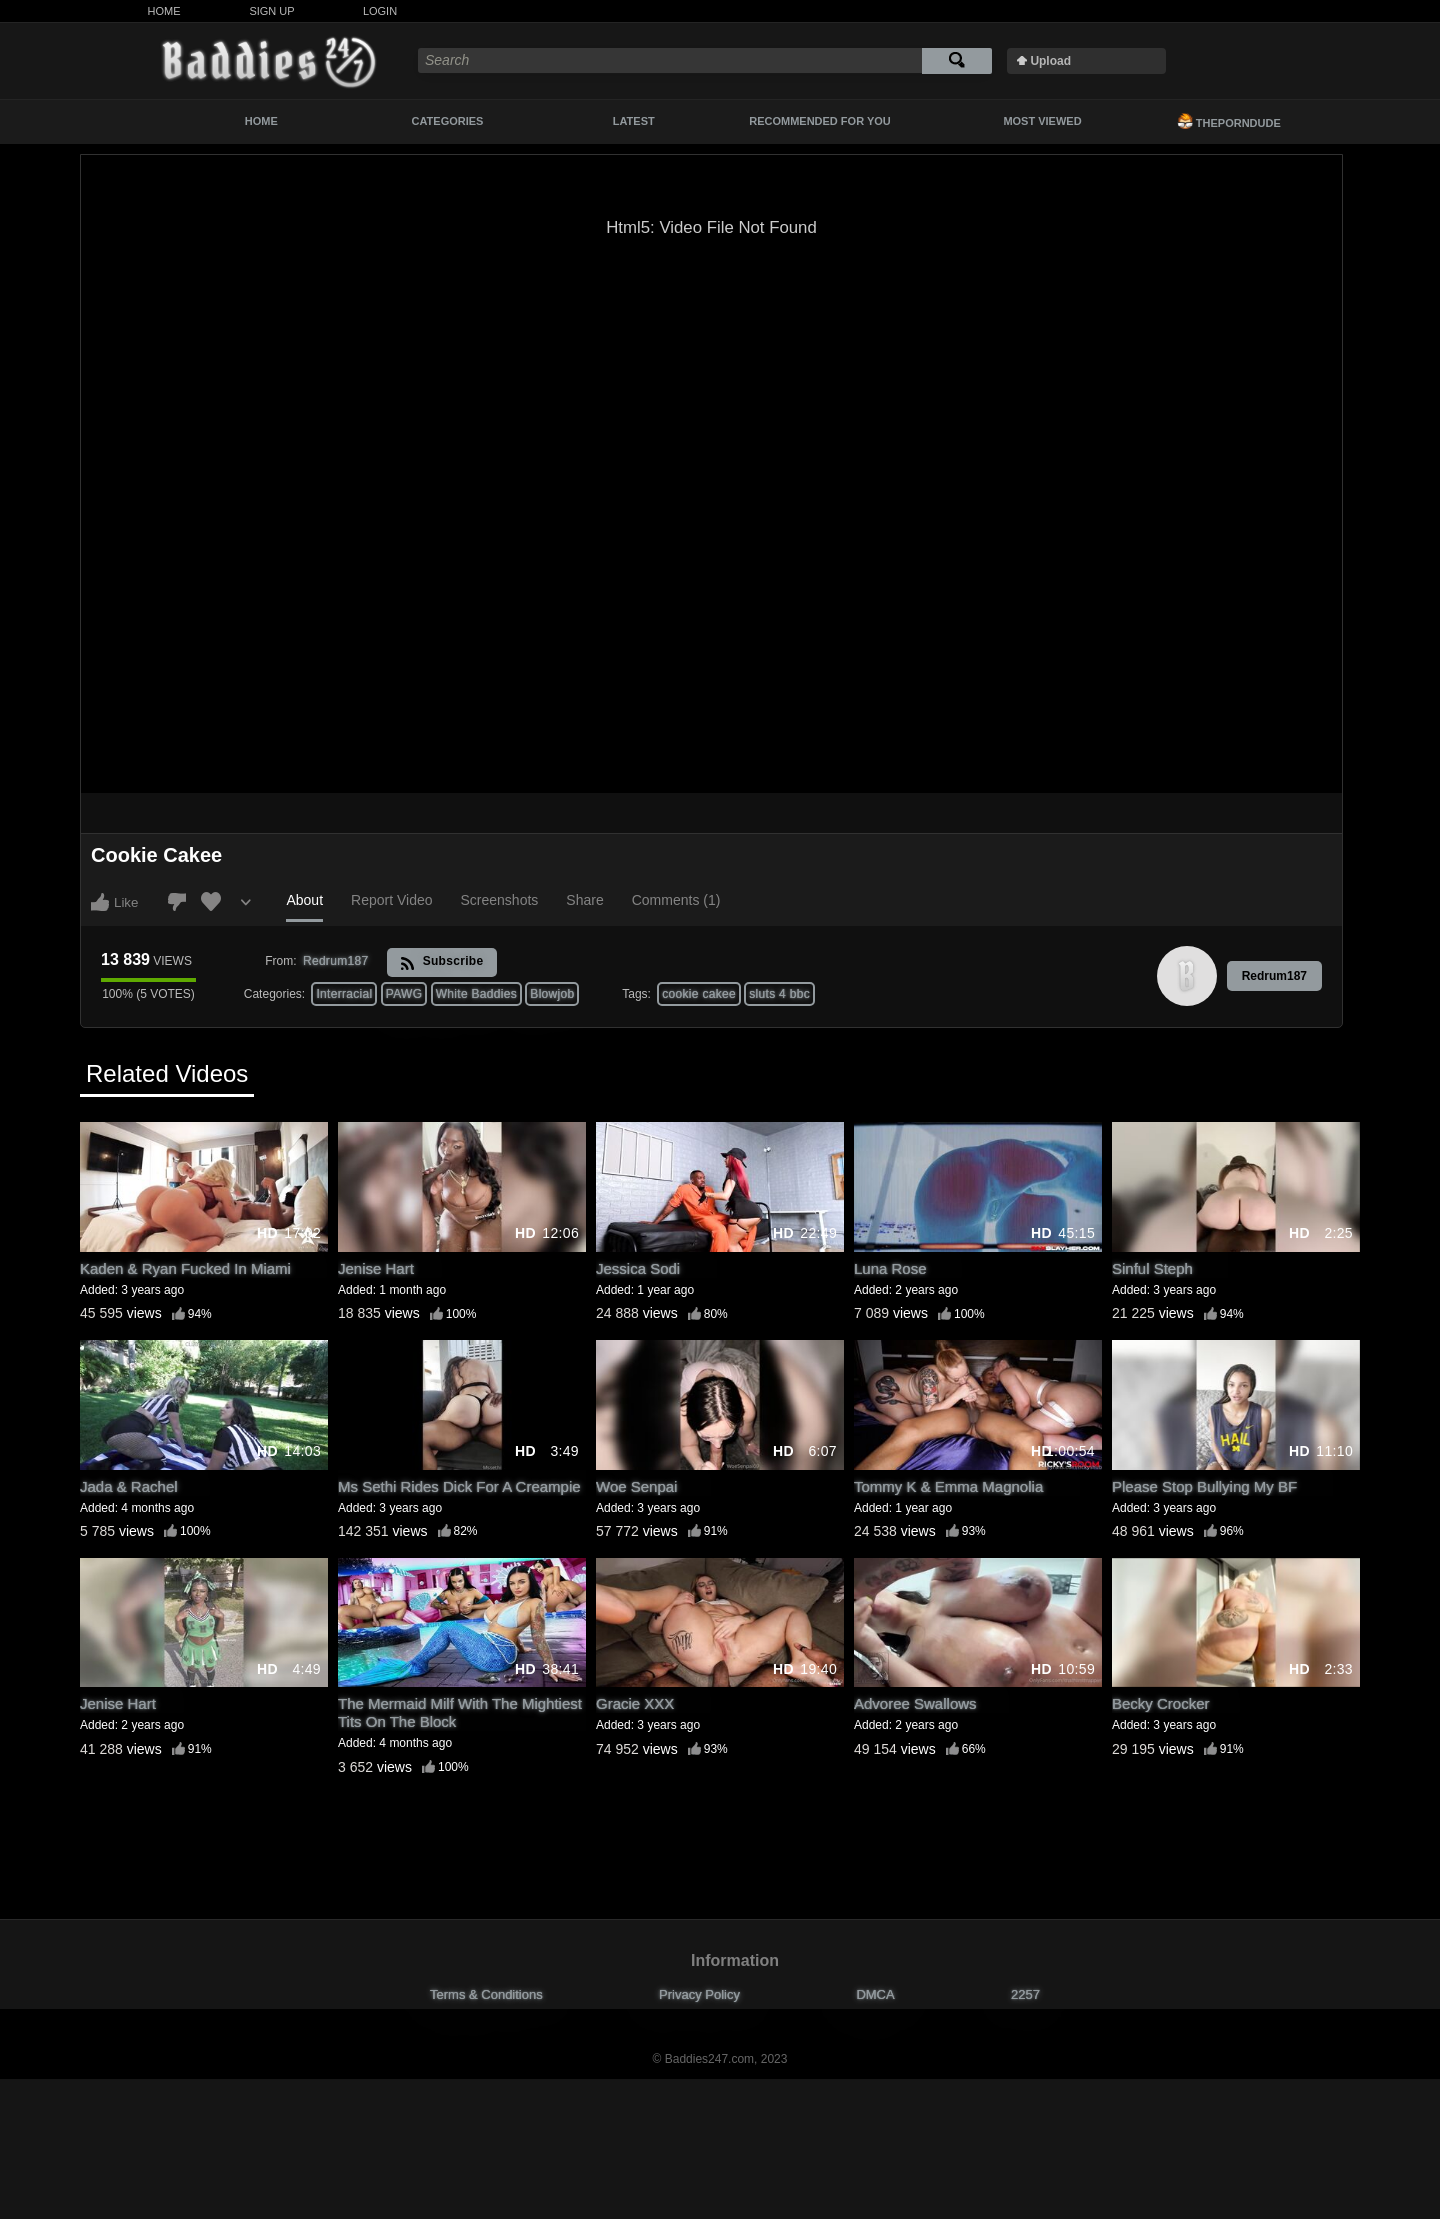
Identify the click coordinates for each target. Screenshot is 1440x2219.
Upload (1050, 61)
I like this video (100, 902)
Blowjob (552, 994)
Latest (634, 121)
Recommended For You (820, 121)
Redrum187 (1274, 976)
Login (380, 11)
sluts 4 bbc (779, 994)
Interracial (344, 994)
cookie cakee (699, 994)
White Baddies (476, 994)
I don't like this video (177, 902)
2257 (1025, 1994)
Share (584, 900)
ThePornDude (1229, 121)
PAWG (404, 994)
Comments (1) (676, 900)
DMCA (875, 1994)
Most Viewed (1042, 121)
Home (164, 11)
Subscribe (441, 962)
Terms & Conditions (486, 1994)
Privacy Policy (699, 1994)
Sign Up (271, 11)
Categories (448, 121)
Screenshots (500, 900)
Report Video (391, 900)
